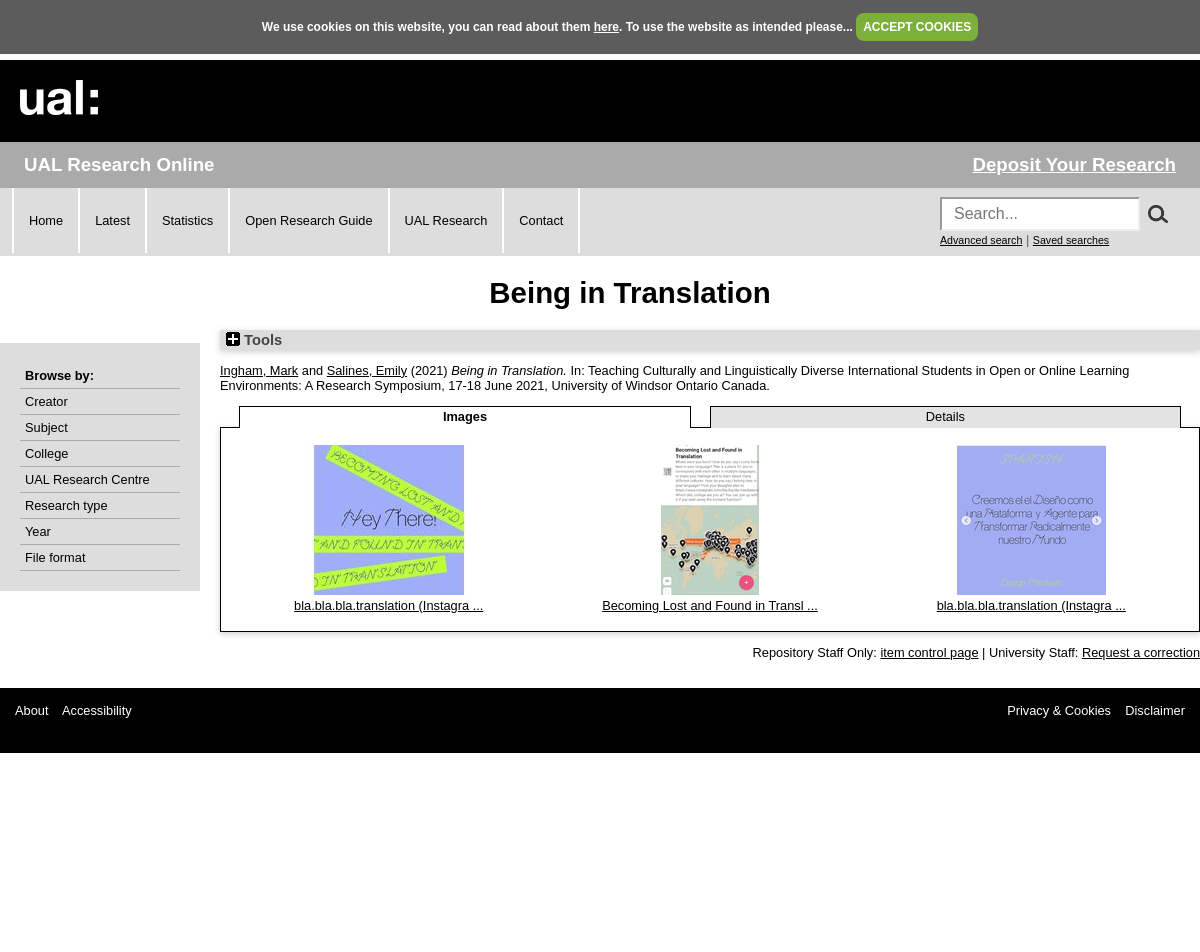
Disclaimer (1155, 710)
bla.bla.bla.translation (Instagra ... (388, 605)
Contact (541, 220)
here (606, 27)
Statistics (187, 220)
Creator (46, 401)
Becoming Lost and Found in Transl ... (710, 605)
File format (55, 557)
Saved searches (1071, 240)
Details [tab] (945, 416)
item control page (929, 652)
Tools (254, 340)
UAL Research (446, 220)
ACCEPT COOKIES (917, 27)
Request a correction (1141, 652)
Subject (46, 427)
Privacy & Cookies (1059, 710)
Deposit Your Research (1074, 164)
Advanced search (981, 240)
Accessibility (97, 710)
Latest (112, 220)
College (46, 453)
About (31, 710)
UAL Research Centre (87, 479)
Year (38, 531)
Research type (66, 505)
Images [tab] (465, 416)
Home (46, 220)
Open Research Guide (308, 220)
